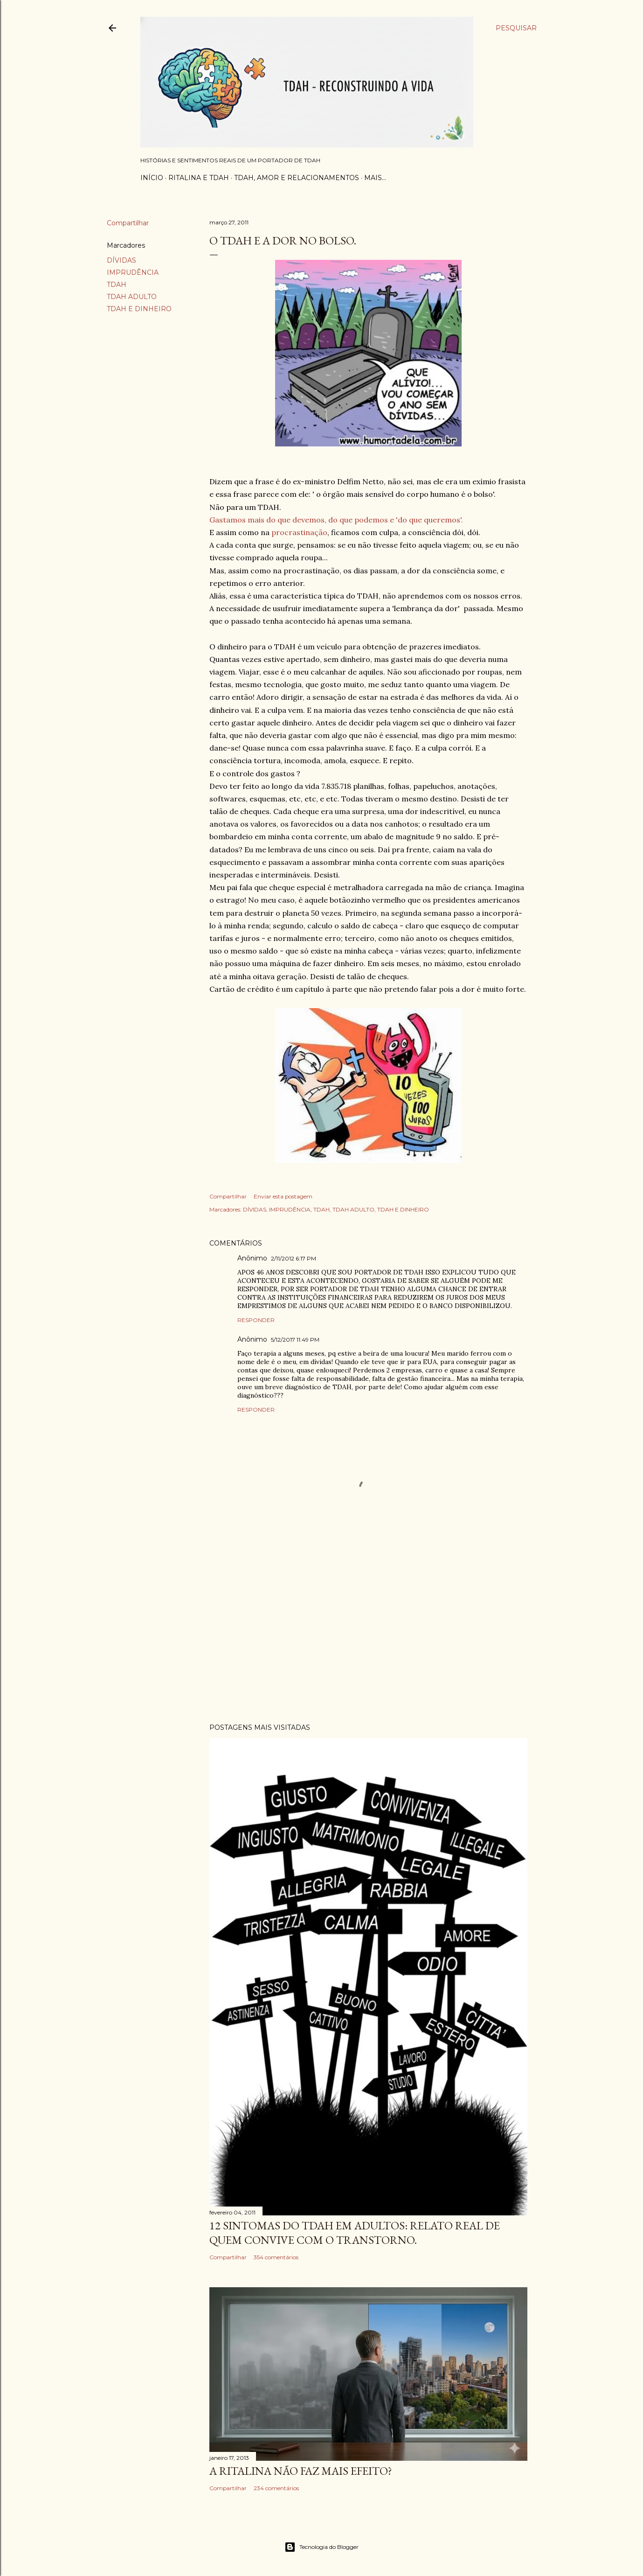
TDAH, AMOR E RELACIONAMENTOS (296, 178)
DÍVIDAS (121, 260)
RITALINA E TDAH (198, 178)
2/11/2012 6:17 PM (293, 1258)
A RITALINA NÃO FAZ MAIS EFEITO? (300, 2471)
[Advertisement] (368, 1634)
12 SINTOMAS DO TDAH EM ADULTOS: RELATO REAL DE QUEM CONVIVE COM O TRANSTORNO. (354, 2232)
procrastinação (299, 532)
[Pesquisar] (516, 28)
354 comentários (276, 2257)
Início (151, 178)
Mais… (375, 178)
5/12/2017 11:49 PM (295, 1339)
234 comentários (276, 2488)
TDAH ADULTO (132, 296)
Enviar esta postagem (283, 1196)
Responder (256, 1319)
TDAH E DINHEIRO (139, 309)
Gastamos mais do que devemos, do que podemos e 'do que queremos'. (336, 519)
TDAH (116, 284)
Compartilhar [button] (128, 223)
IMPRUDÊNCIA (133, 272)
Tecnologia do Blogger (321, 2547)
